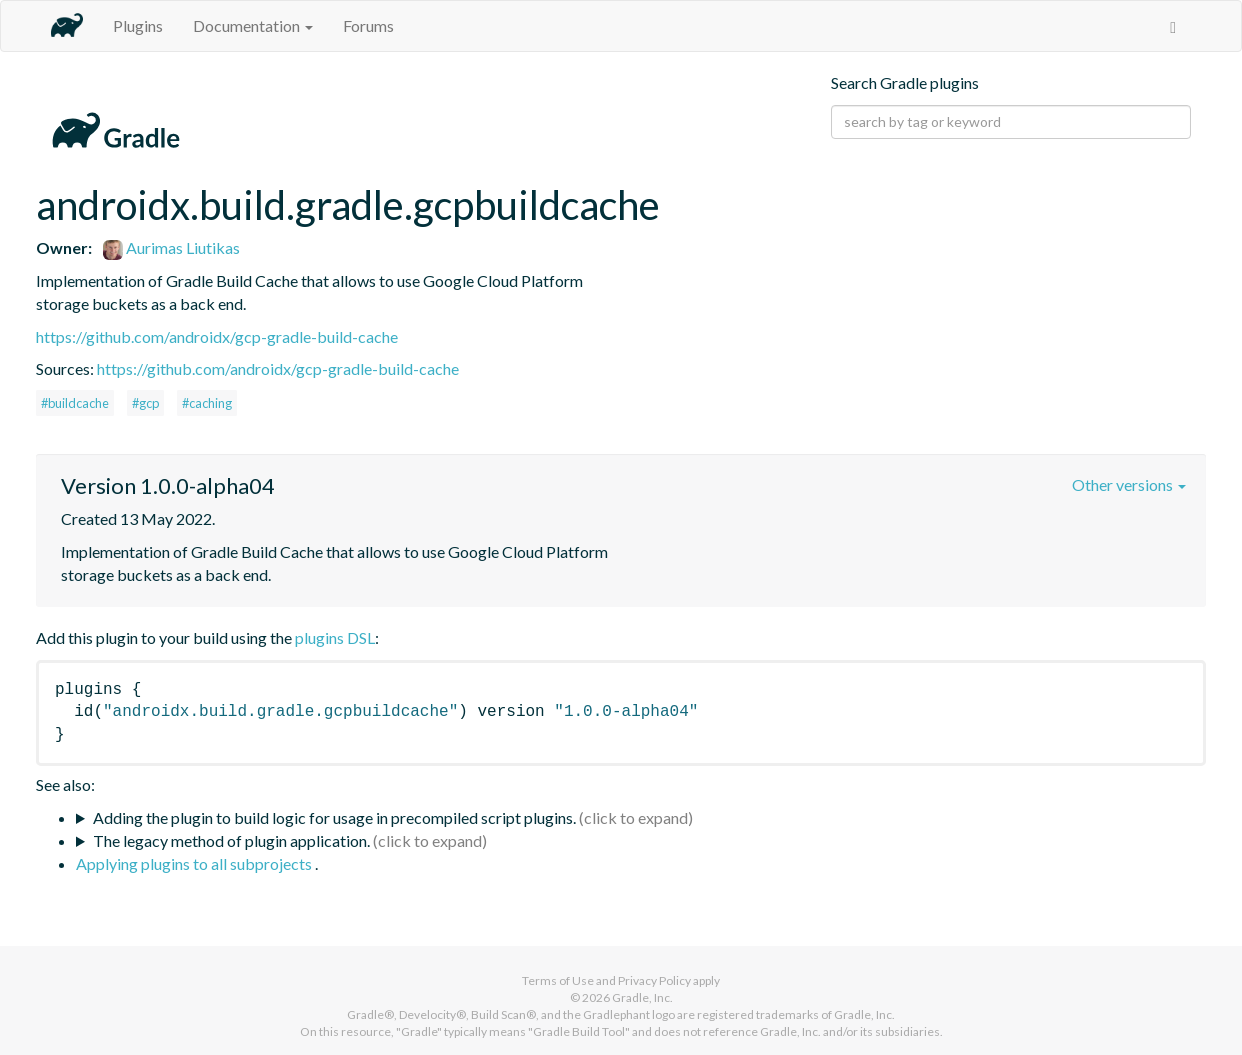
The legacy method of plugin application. (231, 840)
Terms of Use (558, 980)
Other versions (1129, 484)
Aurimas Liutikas (171, 247)
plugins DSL (335, 637)
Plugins (138, 25)
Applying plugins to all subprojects (195, 863)
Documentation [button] (253, 25)
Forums (368, 25)
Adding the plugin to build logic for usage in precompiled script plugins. (334, 817)
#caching (207, 403)
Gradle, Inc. (642, 997)
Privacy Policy (654, 980)
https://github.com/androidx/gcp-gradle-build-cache (217, 336)
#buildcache (75, 403)
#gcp (145, 403)
